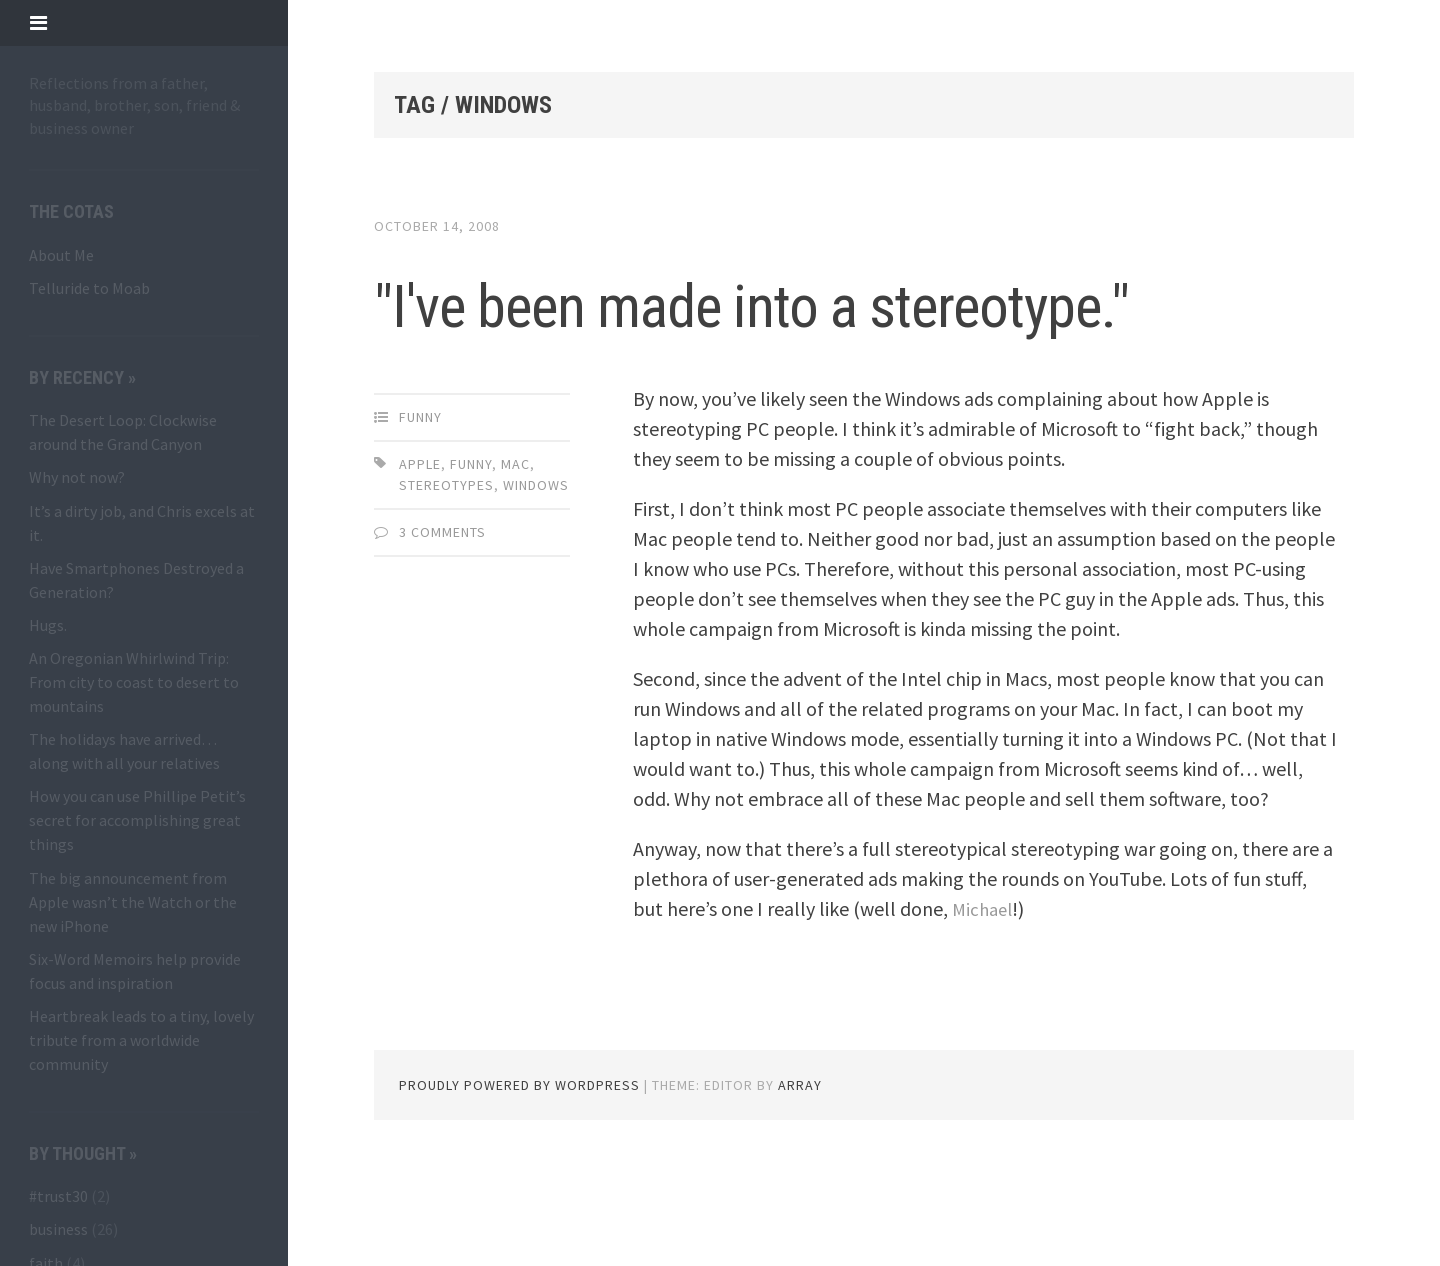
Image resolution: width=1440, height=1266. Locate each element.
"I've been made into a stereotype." (705, 344)
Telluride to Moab (89, 288)
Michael (984, 996)
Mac (515, 552)
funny (420, 505)
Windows (536, 573)
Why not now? (77, 477)
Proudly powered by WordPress (519, 1173)
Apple (420, 552)
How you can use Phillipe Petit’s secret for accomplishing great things (137, 820)
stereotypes (446, 573)
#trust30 (58, 1196)
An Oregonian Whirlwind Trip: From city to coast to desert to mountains (134, 682)
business (58, 1229)
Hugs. (48, 625)
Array (800, 1173)
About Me (61, 255)
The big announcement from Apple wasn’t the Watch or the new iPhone (133, 902)
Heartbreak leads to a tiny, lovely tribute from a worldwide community (141, 1040)
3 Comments (442, 620)
